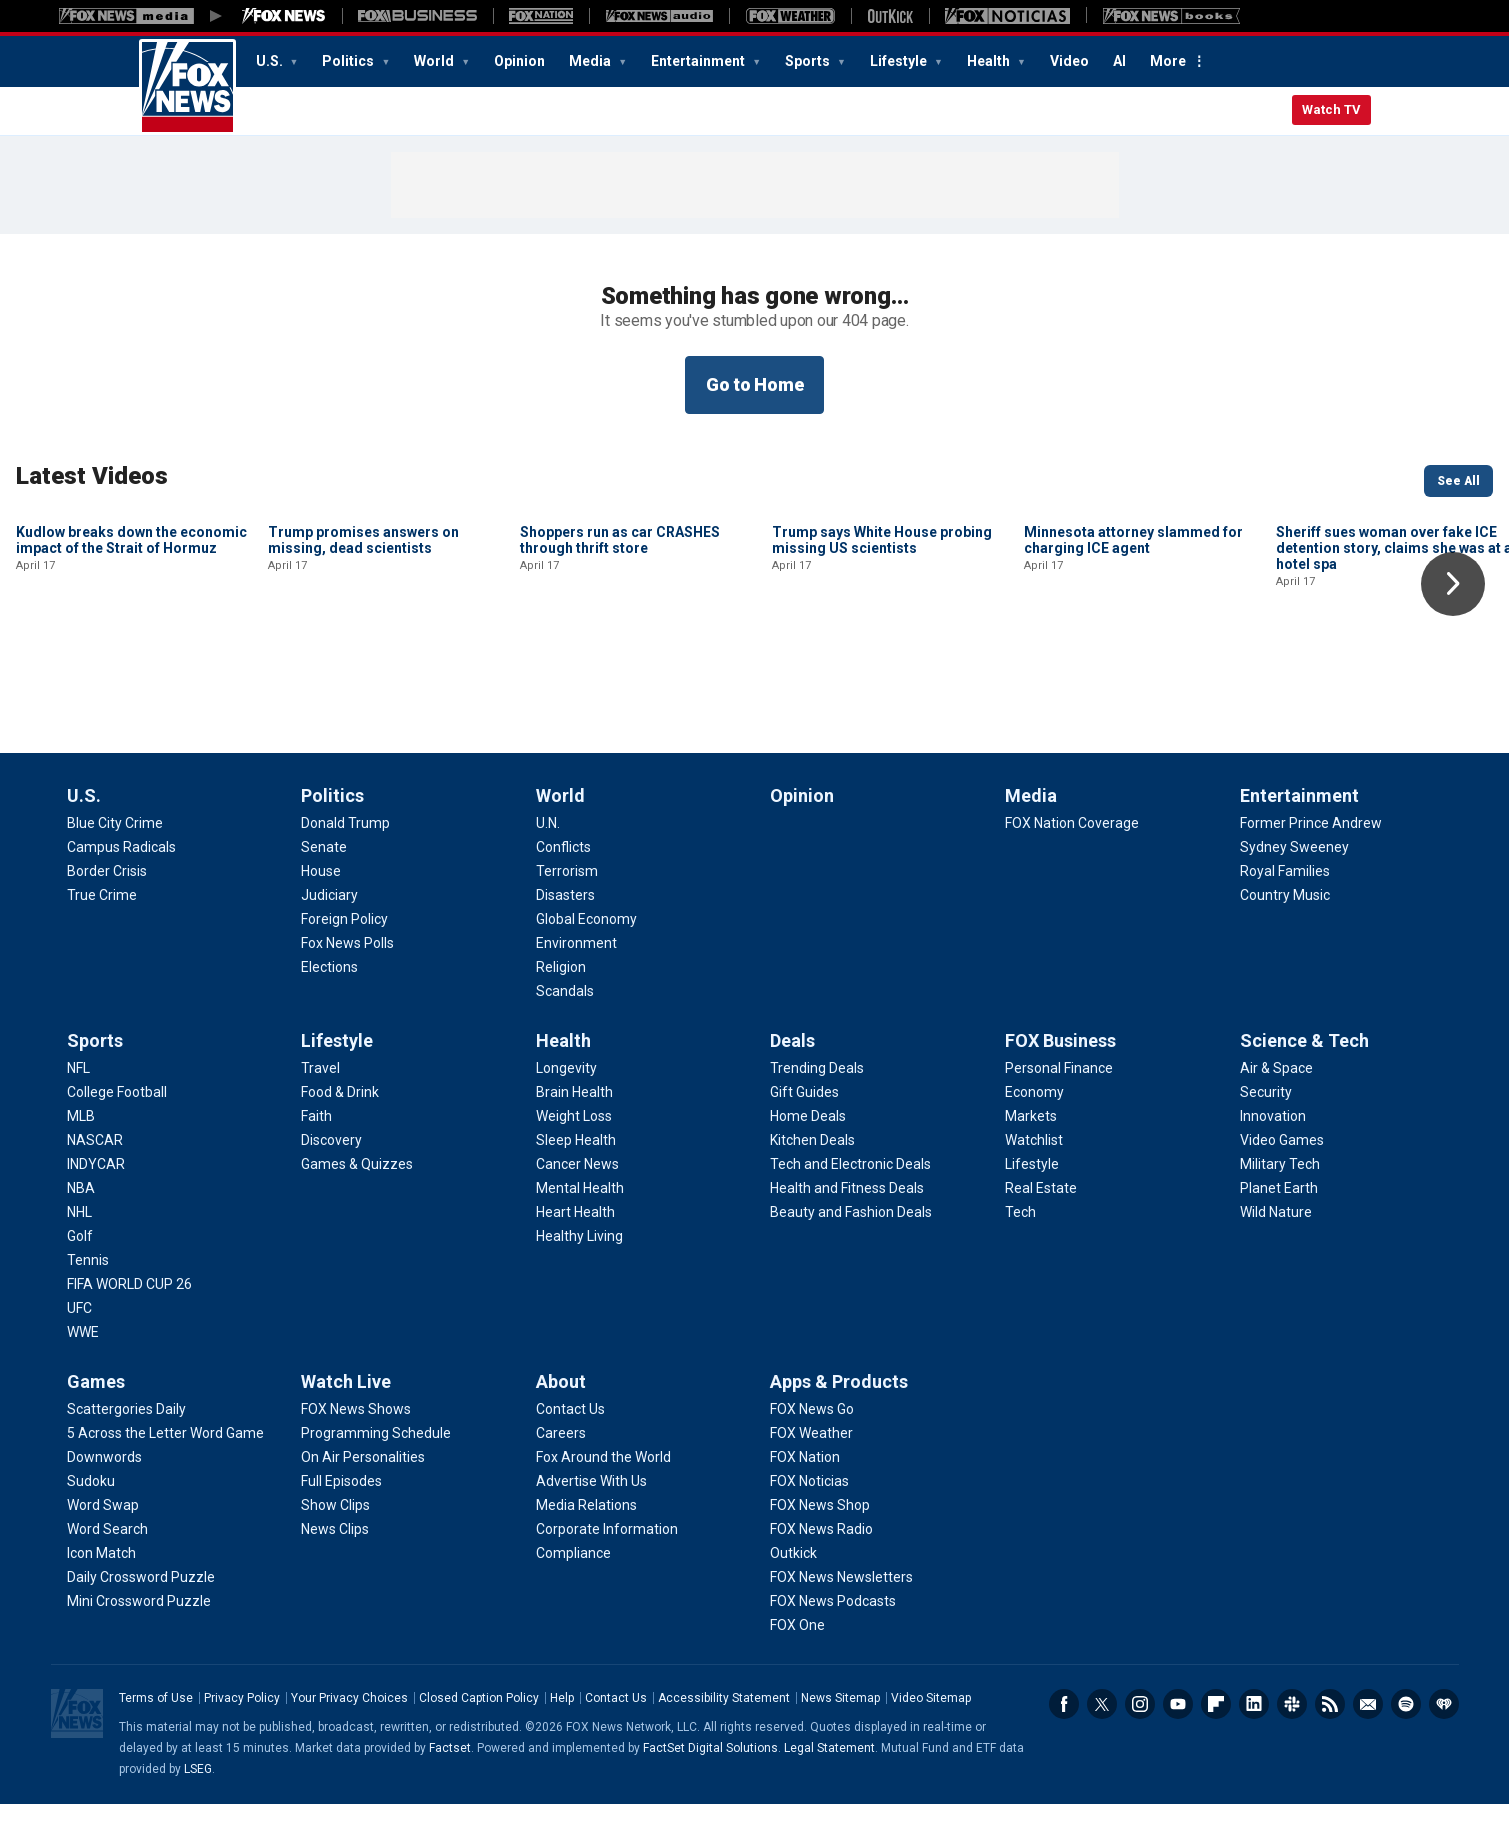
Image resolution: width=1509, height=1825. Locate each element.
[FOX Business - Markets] (1031, 1137)
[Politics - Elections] (329, 988)
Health (990, 61)
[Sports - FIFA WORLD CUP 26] (129, 1305)
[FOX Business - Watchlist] (1034, 1161)
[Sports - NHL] (79, 1233)
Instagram (1140, 1725)
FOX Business (1060, 1061)
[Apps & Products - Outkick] (793, 1574)
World (435, 61)
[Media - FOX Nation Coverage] (1072, 844)
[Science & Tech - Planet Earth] (1279, 1209)
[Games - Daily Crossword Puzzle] (141, 1598)
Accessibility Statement (724, 1719)
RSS (1330, 1725)
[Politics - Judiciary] (329, 916)
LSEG (198, 1790)
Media (591, 61)
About (561, 1402)
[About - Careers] (561, 1454)
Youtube (1178, 1725)
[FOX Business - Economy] (1034, 1113)
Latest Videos (92, 476)
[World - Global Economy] (586, 940)
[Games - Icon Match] (101, 1574)
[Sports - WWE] (83, 1353)
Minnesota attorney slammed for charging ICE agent (1133, 675)
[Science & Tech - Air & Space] (1276, 1089)
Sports (809, 61)
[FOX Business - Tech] (1020, 1233)
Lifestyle (900, 61)
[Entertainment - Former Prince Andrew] (1311, 844)
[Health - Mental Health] (580, 1209)
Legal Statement (829, 1769)
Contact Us (616, 1719)
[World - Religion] (561, 988)
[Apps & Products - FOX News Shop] (820, 1526)
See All (1458, 481)
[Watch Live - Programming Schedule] (376, 1454)
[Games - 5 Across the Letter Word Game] (165, 1454)
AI (1119, 61)
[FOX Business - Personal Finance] (1059, 1089)
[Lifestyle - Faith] (316, 1137)
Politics (349, 61)
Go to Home (755, 384)
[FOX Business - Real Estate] (1041, 1209)
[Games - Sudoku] (91, 1502)
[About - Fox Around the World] (603, 1478)
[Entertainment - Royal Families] (1285, 892)
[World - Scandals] (565, 1012)
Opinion (519, 61)
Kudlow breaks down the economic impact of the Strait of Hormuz (131, 675)
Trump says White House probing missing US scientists (882, 675)
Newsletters (1368, 1725)
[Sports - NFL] (78, 1089)
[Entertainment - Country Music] (1285, 916)
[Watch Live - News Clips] (335, 1550)
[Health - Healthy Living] (579, 1257)
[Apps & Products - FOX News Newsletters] (841, 1598)
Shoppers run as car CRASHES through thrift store (620, 675)
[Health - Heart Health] (575, 1233)
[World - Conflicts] (563, 868)
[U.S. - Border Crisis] (107, 892)
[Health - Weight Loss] (574, 1137)
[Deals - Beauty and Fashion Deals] (851, 1233)
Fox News (187, 87)
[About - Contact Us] (570, 1430)
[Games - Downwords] (104, 1478)
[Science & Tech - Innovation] (1273, 1137)
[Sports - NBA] (81, 1209)
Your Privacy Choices (349, 1719)
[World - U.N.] (548, 844)
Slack (1292, 1725)
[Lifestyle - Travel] (320, 1089)
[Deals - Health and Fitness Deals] (847, 1209)
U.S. (271, 61)
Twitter (1102, 1725)
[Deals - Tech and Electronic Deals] (850, 1185)
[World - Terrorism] (567, 892)
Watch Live (346, 1402)
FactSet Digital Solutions (710, 1769)
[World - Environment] (576, 964)
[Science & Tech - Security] (1266, 1113)
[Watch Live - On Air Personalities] (363, 1478)
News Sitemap (840, 1719)
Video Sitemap (931, 1719)
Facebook (1064, 1725)
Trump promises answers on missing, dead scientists (363, 675)
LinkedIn (1254, 1725)
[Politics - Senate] (324, 868)
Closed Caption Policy (479, 1719)
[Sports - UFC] (79, 1329)
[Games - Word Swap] (103, 1526)
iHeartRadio (1444, 1725)
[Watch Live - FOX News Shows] (356, 1430)
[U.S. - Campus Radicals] (121, 868)
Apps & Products (839, 1402)
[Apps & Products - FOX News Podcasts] (833, 1622)
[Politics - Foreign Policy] (344, 940)
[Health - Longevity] (566, 1089)
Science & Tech (1304, 1061)
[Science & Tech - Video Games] (1282, 1161)
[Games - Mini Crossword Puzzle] (139, 1622)
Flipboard (1216, 1725)
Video (1069, 61)
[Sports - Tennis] (88, 1281)
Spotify (1406, 1725)
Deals (792, 1061)
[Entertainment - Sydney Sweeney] (1294, 868)
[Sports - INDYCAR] (96, 1185)
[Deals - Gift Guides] (804, 1113)
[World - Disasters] (565, 916)
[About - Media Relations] (586, 1526)
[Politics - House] (321, 892)
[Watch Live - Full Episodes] (341, 1502)
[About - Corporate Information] (607, 1550)
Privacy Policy (242, 1719)
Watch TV (1331, 109)
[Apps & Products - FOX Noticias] (809, 1502)
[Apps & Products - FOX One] (797, 1646)
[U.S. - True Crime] (102, 916)
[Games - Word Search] (107, 1550)
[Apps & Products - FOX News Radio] (821, 1550)
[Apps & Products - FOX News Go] (812, 1430)
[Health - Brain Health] (574, 1113)
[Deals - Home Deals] (808, 1137)
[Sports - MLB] (81, 1137)
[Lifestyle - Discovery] (331, 1161)
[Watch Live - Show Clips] (335, 1526)
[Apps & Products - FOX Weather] (811, 1454)
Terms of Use (156, 1719)
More (1168, 61)
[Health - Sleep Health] (576, 1161)
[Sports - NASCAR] (95, 1161)
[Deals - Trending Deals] (817, 1089)
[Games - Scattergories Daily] (126, 1430)
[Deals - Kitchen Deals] (812, 1161)
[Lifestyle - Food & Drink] (340, 1113)
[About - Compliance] (573, 1574)
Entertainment (699, 61)
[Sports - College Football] (117, 1113)
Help (562, 1719)
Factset (450, 1769)
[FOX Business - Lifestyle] (1032, 1185)
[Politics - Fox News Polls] (347, 964)
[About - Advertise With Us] (591, 1502)
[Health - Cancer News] (577, 1185)
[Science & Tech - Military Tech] (1280, 1185)
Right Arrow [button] (1453, 584)
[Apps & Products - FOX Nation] (805, 1478)
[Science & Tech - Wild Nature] (1276, 1233)
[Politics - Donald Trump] (345, 844)
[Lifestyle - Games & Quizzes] (357, 1185)
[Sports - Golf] (80, 1257)
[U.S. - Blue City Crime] (115, 844)
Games (96, 1402)
